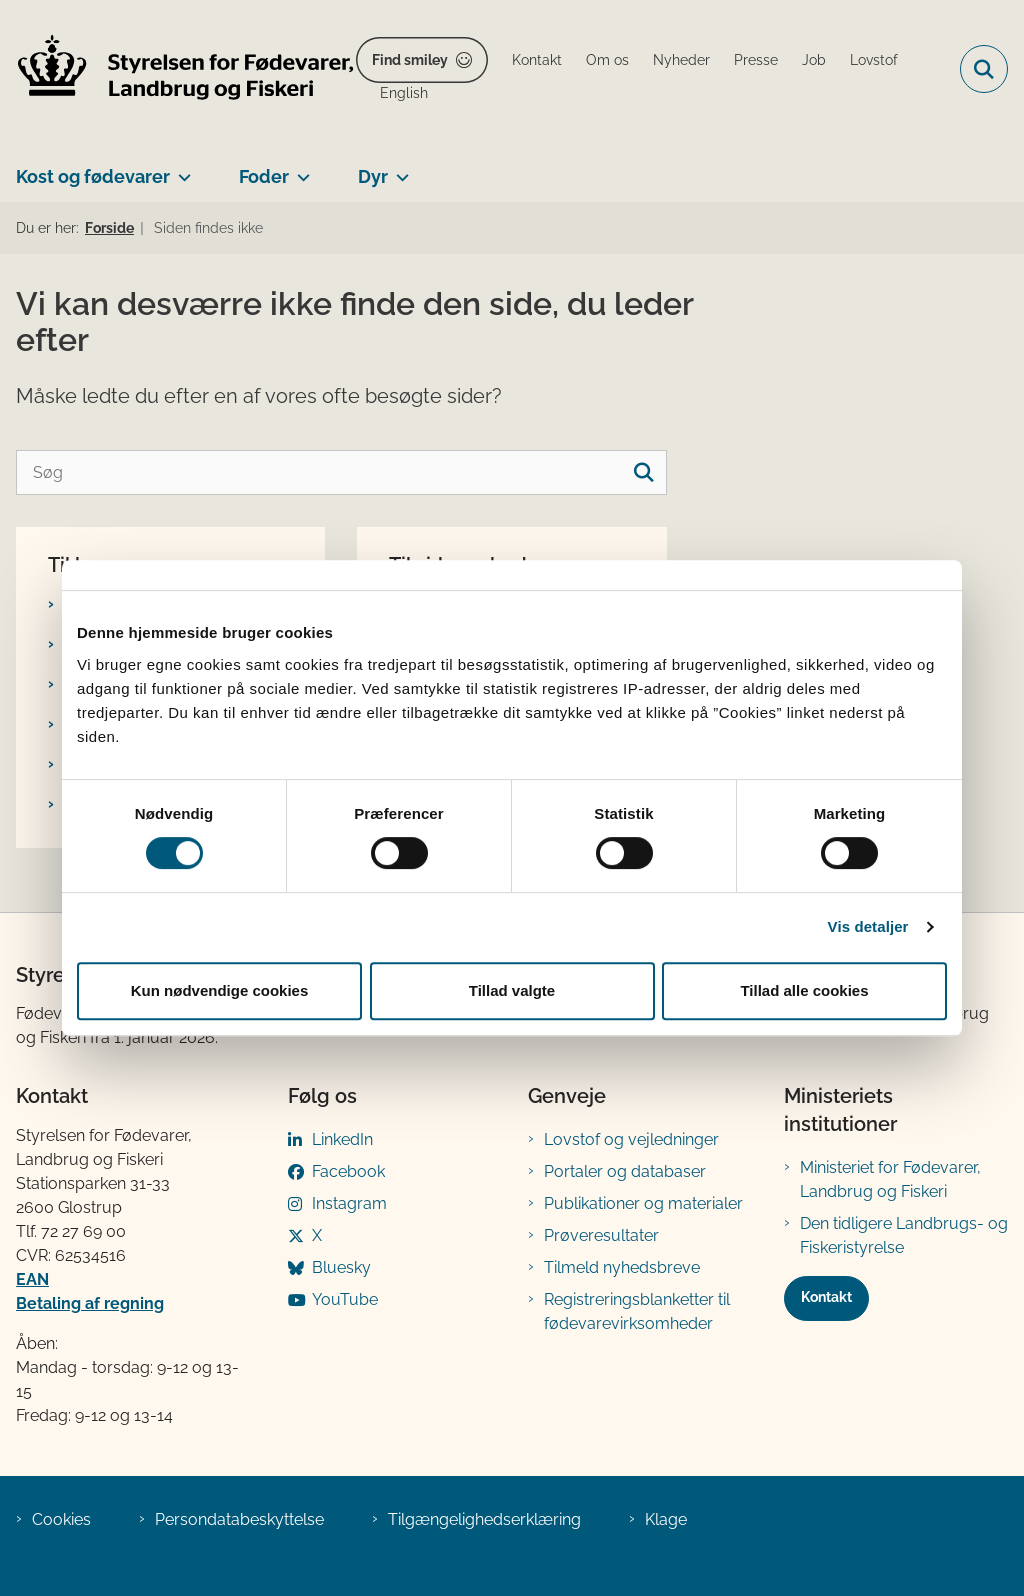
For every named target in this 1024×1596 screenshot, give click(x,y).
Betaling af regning (90, 1303)
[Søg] (341, 472)
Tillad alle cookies (804, 990)
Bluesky (341, 1267)
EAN (32, 1279)
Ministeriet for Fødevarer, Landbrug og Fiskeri (890, 1179)
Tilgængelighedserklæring (484, 1519)
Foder (264, 176)
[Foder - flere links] (299, 169)
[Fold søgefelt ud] (984, 69)
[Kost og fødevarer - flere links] (180, 169)
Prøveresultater (601, 1235)
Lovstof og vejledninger (631, 1139)
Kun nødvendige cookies (220, 990)
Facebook (348, 1171)
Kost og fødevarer (93, 176)
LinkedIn (342, 1139)
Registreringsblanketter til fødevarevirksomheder (637, 1311)
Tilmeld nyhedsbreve (622, 1267)
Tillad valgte (512, 990)
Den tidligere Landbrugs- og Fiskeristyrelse (904, 1235)
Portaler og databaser (625, 1171)
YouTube (345, 1299)
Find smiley (410, 60)
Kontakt (826, 1297)
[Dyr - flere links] (398, 169)
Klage (666, 1519)
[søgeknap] (644, 472)
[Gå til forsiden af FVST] (178, 69)
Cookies (61, 1519)
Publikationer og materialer (643, 1203)
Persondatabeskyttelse (239, 1519)
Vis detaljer (868, 926)
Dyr (373, 176)
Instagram (349, 1203)
